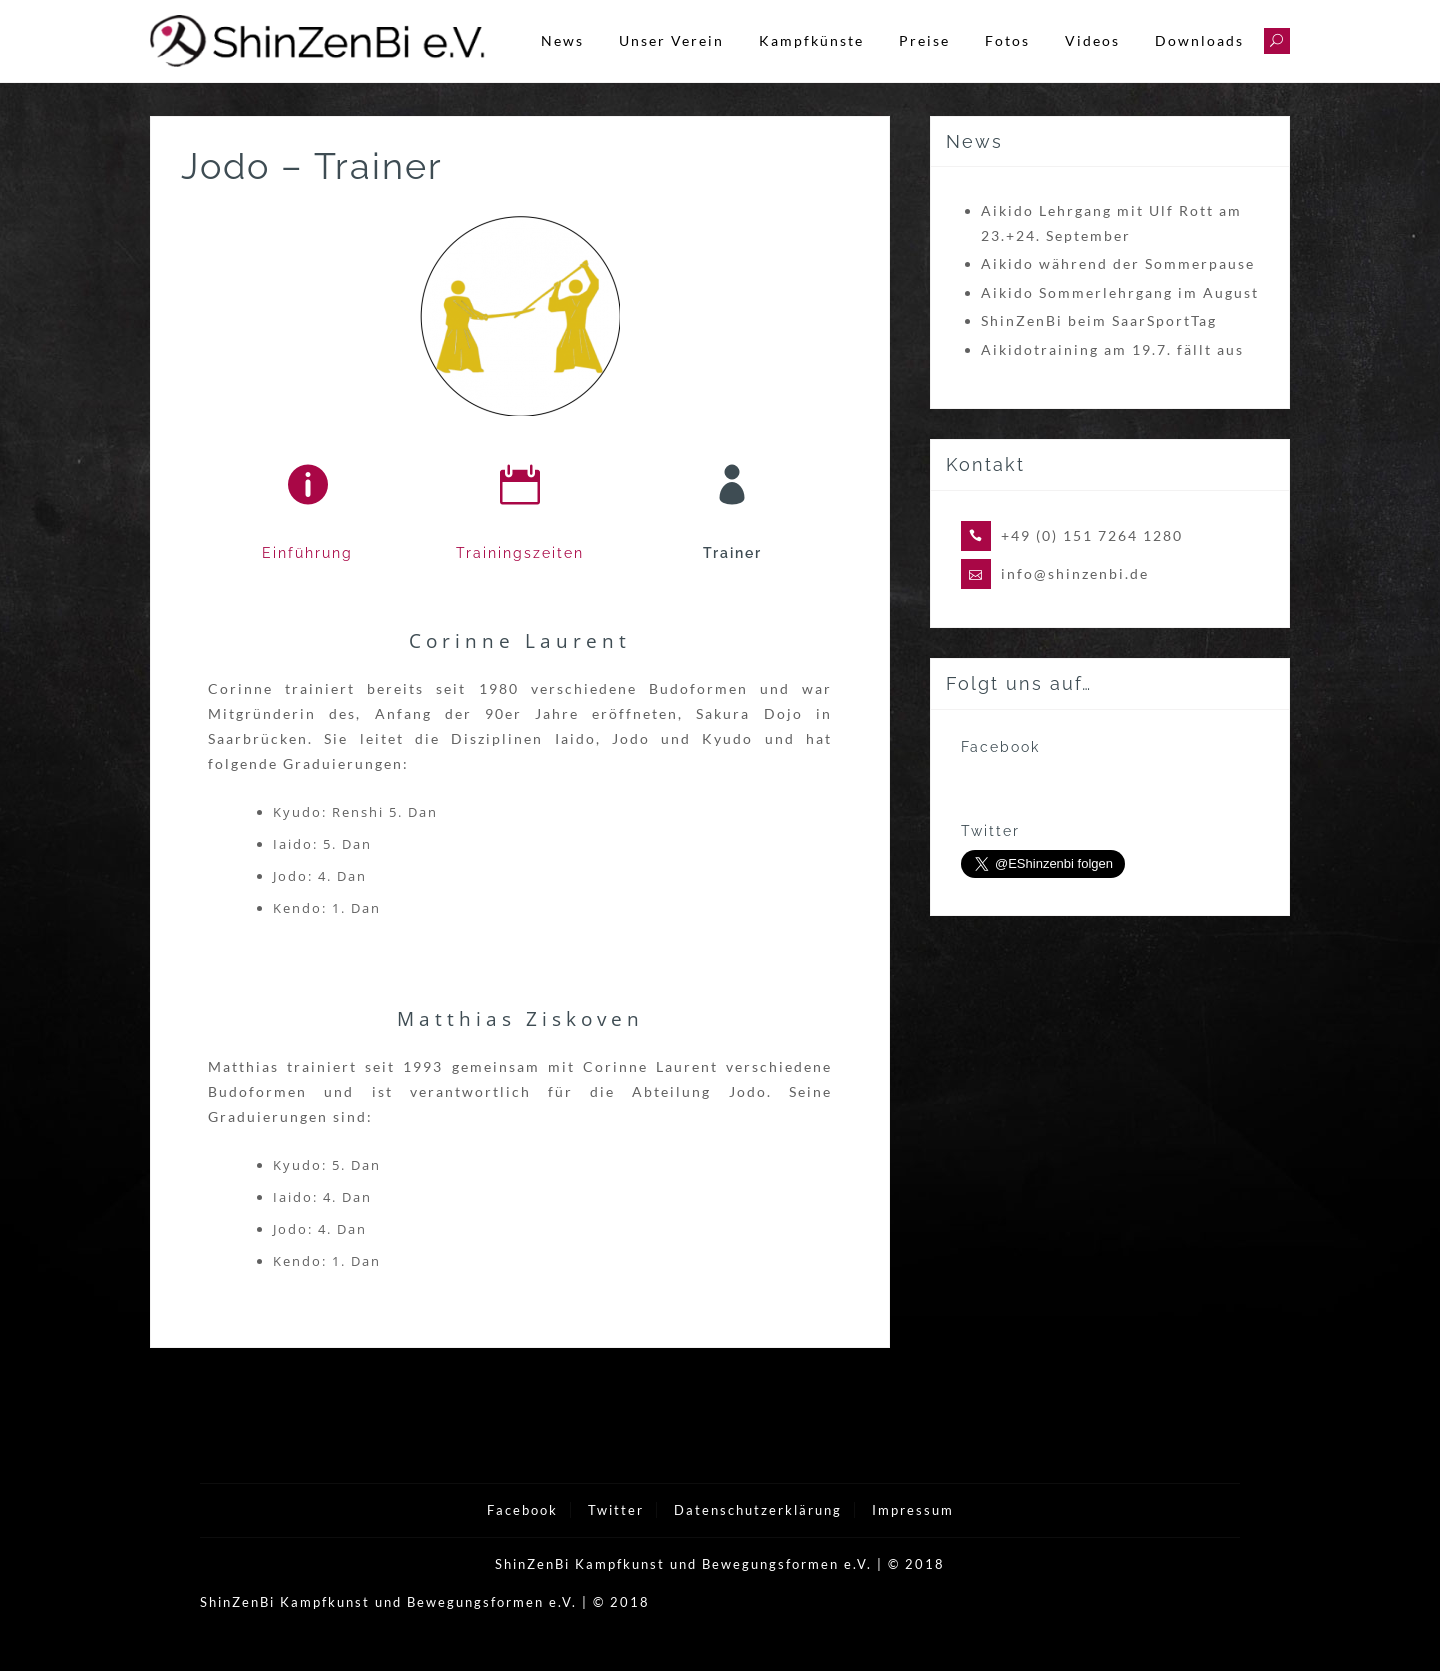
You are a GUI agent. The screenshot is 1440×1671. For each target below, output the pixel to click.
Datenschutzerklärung (758, 1538)
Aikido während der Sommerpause (1118, 291)
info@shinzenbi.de (1075, 601)
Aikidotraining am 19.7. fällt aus (1112, 376)
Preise (924, 40)
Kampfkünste (811, 40)
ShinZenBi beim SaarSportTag (1099, 348)
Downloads (1199, 40)
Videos (1092, 40)
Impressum (913, 1538)
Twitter (616, 1538)
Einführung (307, 581)
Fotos (1007, 40)
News (562, 40)
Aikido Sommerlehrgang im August (1120, 319)
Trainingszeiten (520, 581)
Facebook (522, 1538)
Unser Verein (671, 40)
